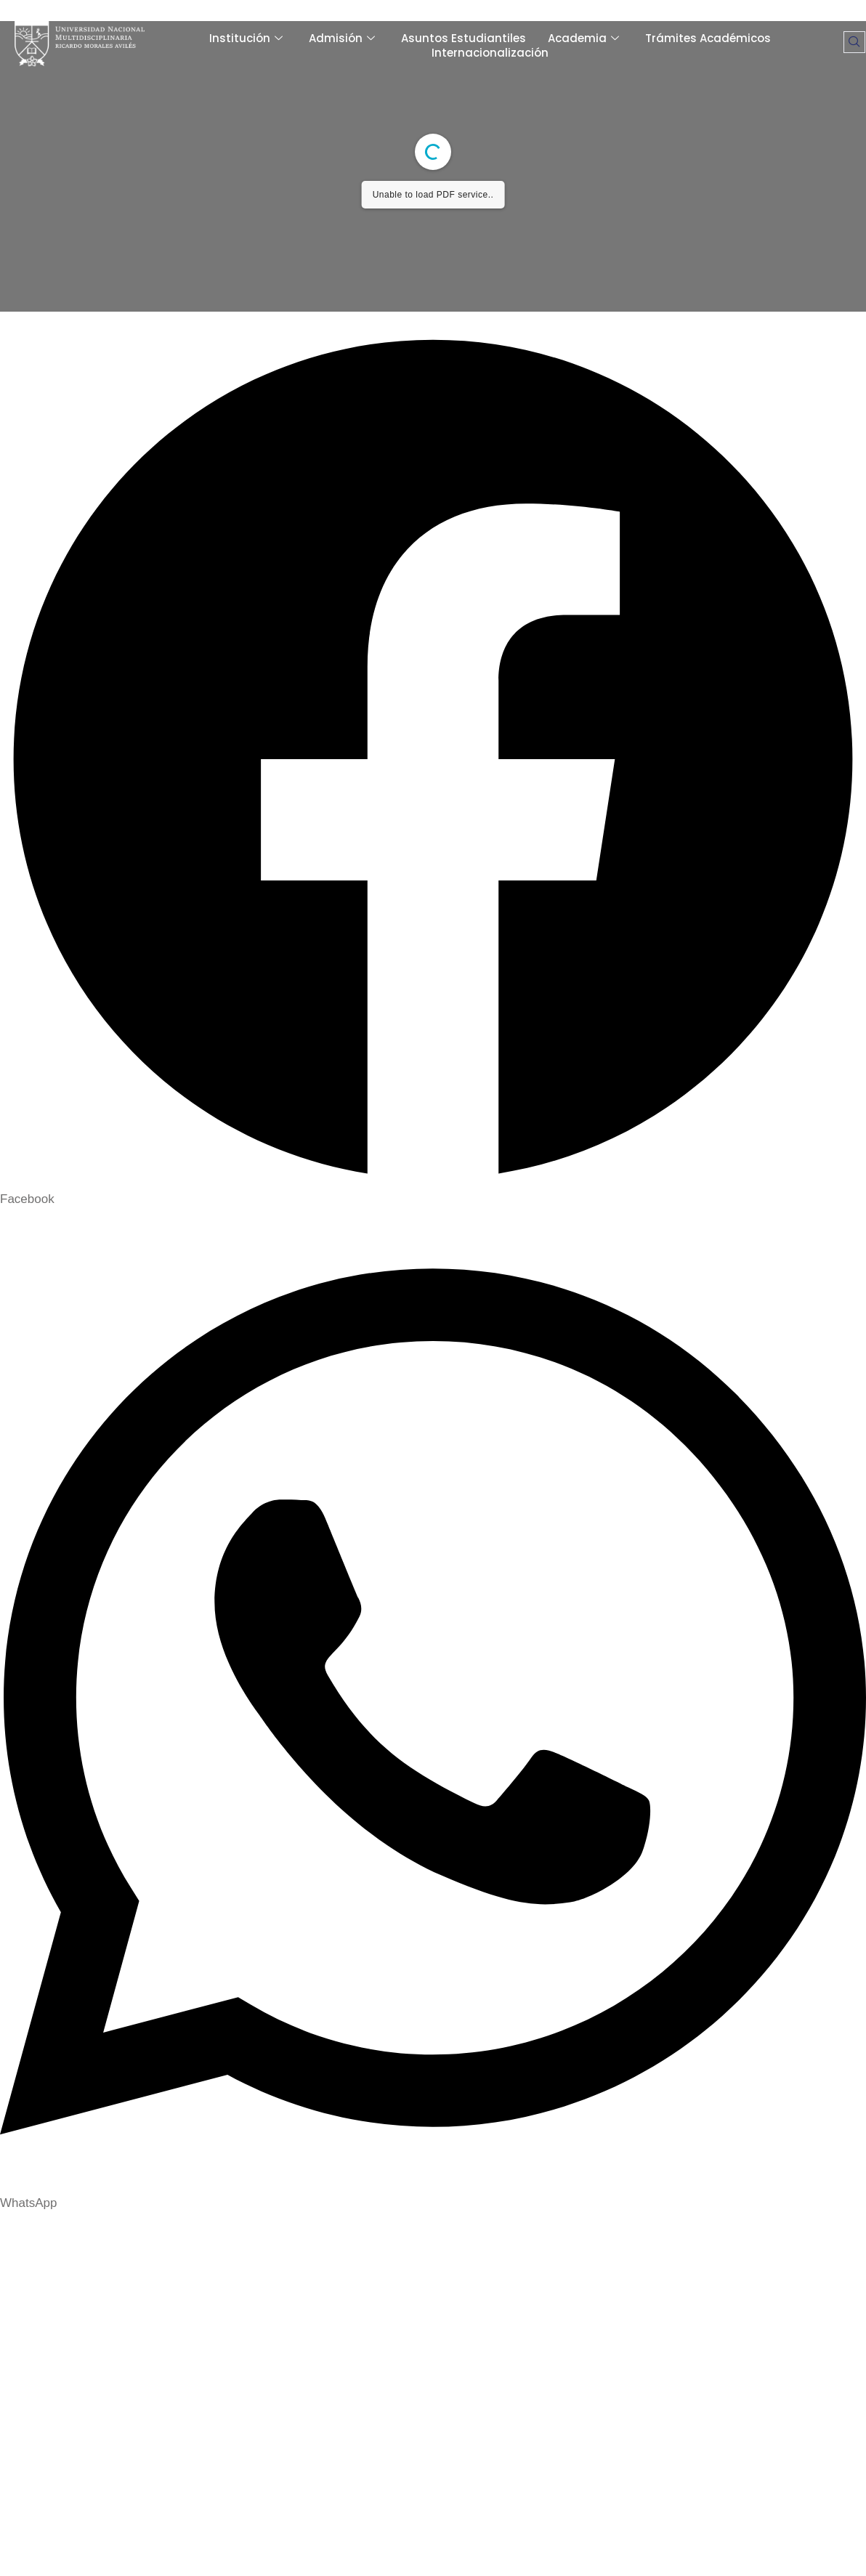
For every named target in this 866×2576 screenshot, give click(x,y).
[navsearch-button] (854, 42)
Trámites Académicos (708, 38)
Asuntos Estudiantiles (463, 38)
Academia (583, 38)
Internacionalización (490, 53)
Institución (246, 38)
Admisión (342, 38)
